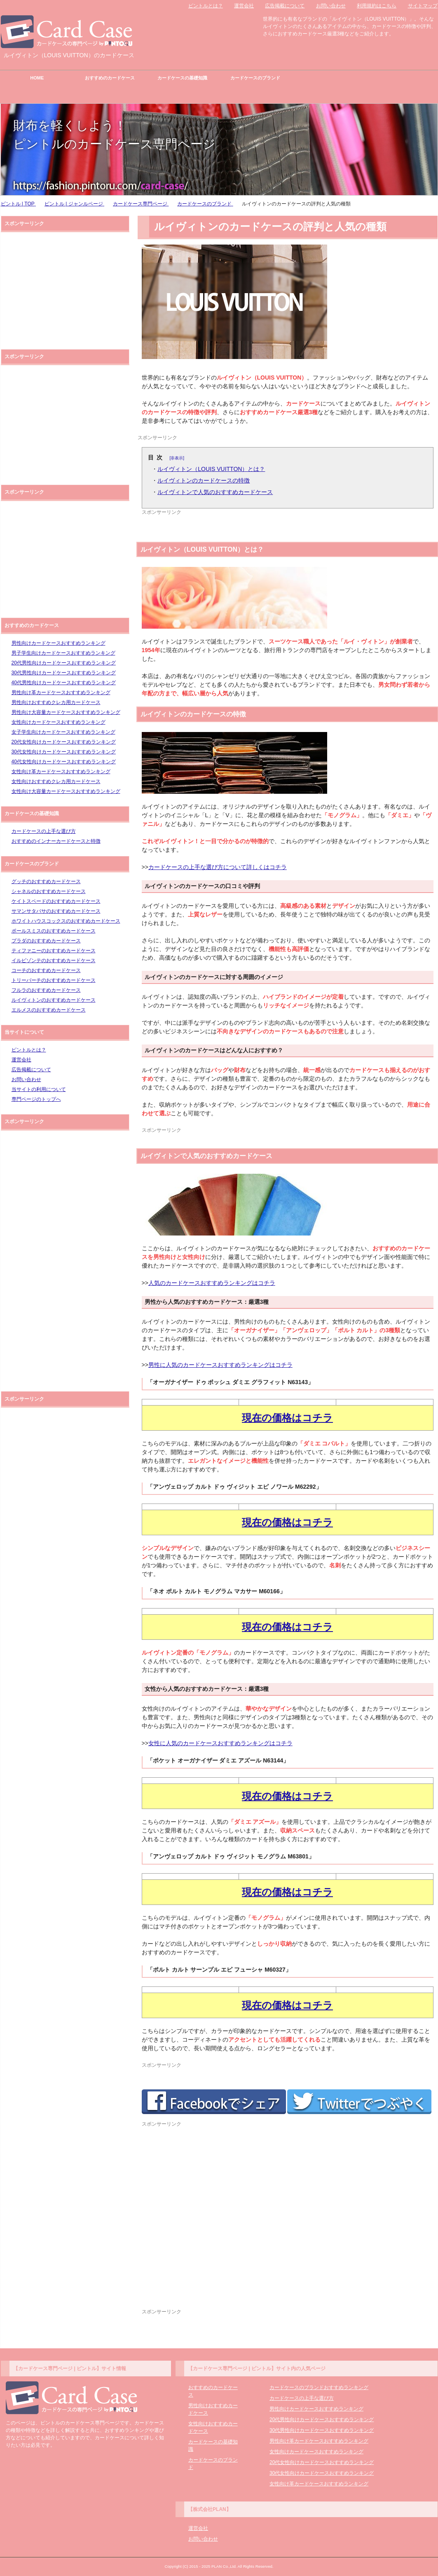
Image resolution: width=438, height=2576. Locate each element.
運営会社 (21, 1060)
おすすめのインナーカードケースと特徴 (56, 841)
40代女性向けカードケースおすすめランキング (64, 762)
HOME (37, 77)
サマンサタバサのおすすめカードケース (56, 911)
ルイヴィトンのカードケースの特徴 (203, 480)
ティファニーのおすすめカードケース (54, 950)
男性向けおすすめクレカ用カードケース (56, 702)
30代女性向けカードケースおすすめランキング (64, 752)
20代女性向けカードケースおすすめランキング (64, 742)
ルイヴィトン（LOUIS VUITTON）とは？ (211, 469)
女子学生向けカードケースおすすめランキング (63, 732)
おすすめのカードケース (110, 77)
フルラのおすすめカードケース (46, 990)
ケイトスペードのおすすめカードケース (56, 901)
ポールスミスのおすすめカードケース (54, 931)
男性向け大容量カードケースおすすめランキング (66, 712)
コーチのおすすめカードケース (46, 970)
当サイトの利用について (39, 1089)
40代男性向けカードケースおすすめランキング (64, 682)
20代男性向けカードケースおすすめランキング (64, 663)
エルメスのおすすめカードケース (49, 1010)
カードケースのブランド (255, 77)
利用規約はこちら (376, 6)
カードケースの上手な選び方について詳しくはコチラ (217, 867)
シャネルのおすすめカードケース (49, 891)
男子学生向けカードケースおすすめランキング (63, 653)
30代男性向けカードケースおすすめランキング (64, 673)
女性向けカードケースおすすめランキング (58, 722)
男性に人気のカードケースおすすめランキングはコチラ (220, 1364)
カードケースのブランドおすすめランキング (318, 2387)
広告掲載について (31, 1069)
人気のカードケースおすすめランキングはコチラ (211, 1283)
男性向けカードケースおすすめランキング (58, 643)
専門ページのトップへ (36, 1099)
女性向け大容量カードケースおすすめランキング (66, 791)
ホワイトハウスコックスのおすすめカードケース (66, 921)
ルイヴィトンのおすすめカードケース (54, 1000)
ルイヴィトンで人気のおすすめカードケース (215, 492)
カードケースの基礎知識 (182, 77)
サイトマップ (423, 6)
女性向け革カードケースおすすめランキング (61, 771)
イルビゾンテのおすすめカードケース (54, 960)
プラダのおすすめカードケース (46, 941)
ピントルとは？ (29, 1050)
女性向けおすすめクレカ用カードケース (56, 781)
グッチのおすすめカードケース (46, 881)
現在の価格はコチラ (287, 1417)
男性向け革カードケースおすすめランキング (61, 692)
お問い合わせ (26, 1079)
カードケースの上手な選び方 (44, 831)
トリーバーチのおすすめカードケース (54, 980)
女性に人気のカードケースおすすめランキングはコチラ (220, 1743)
